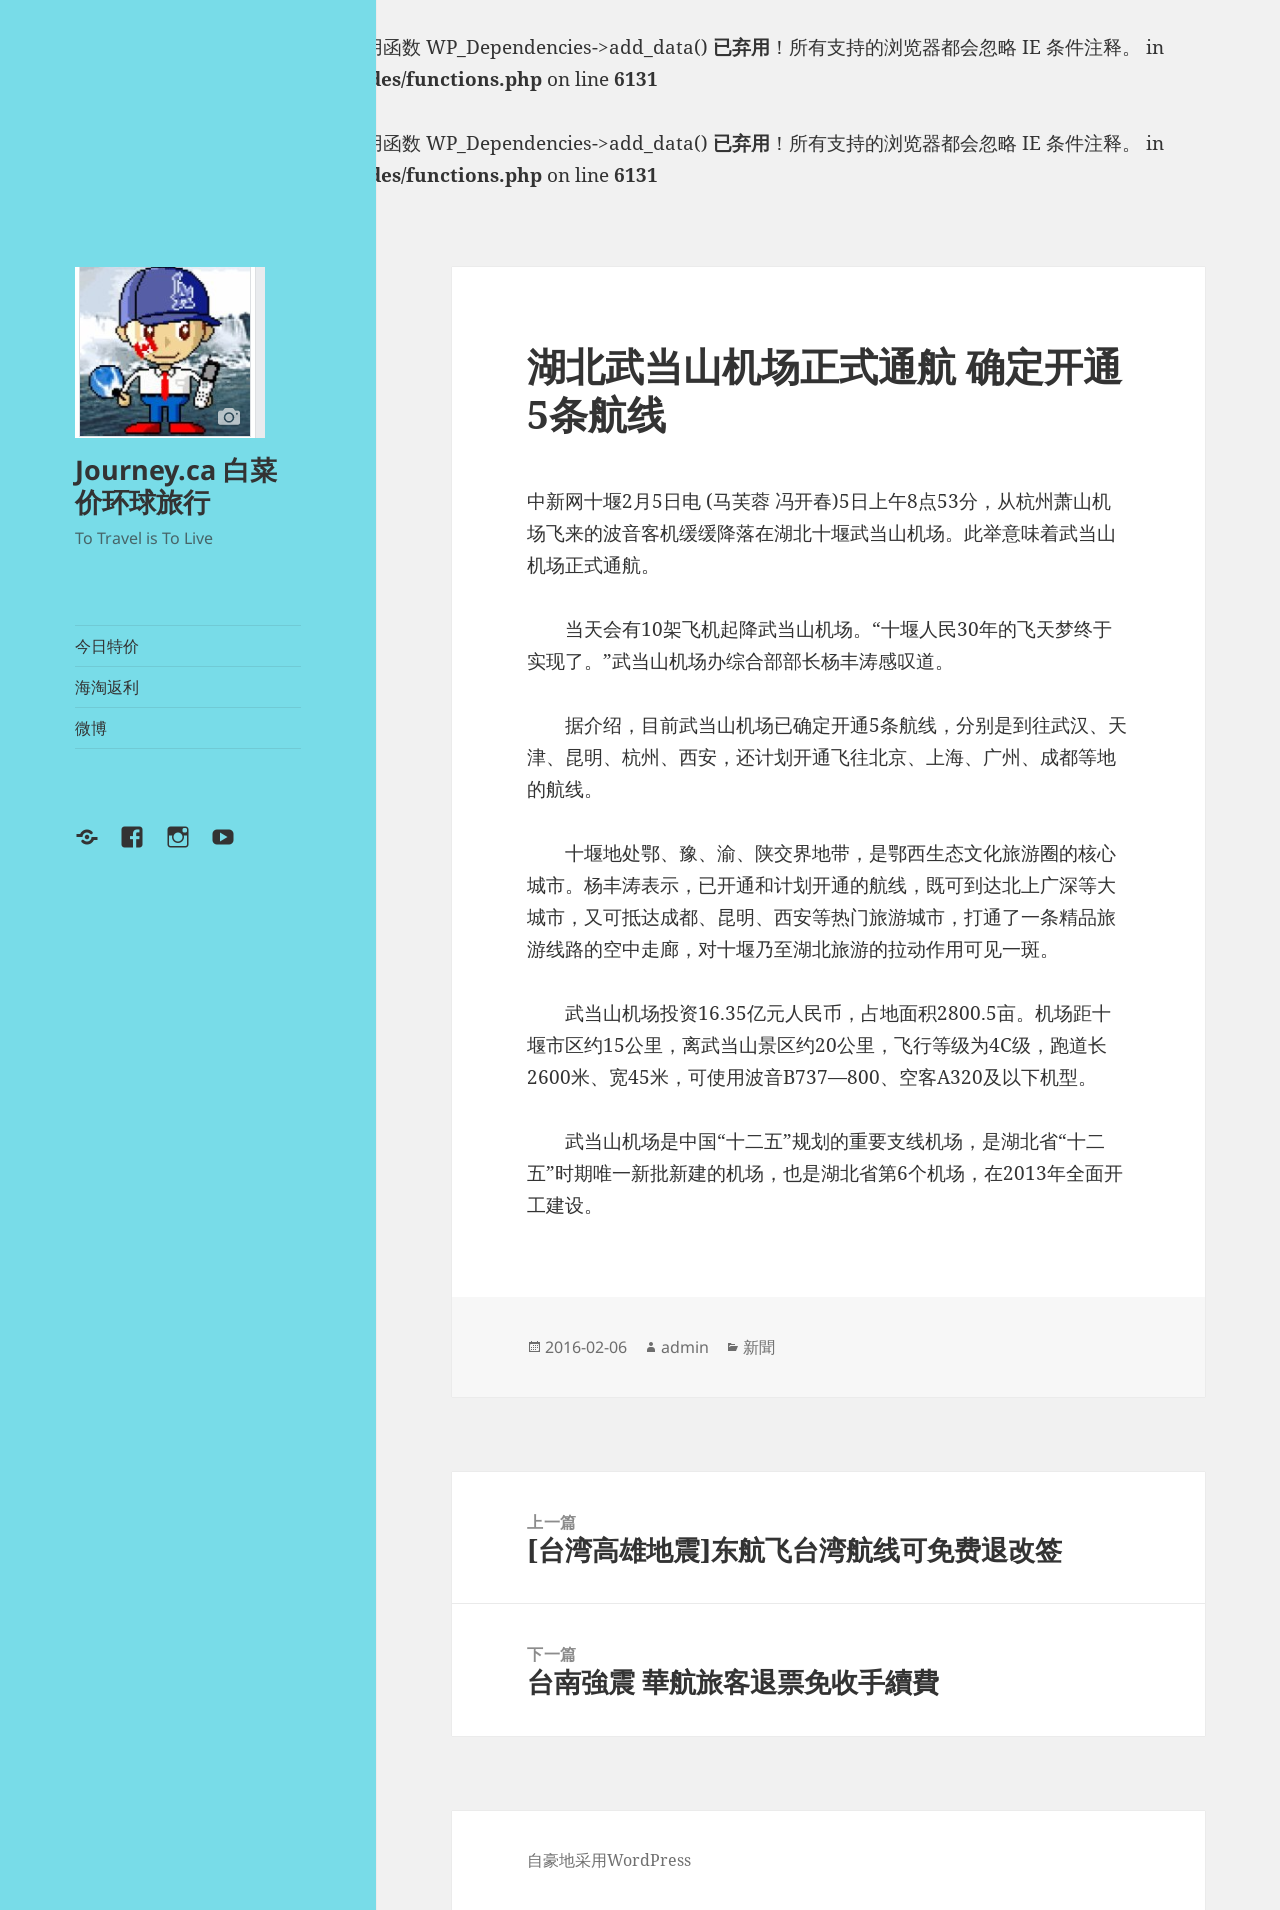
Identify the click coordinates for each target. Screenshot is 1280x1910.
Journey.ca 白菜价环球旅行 (176, 485)
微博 (91, 728)
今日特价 (107, 646)
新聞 (759, 1347)
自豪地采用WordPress (609, 1860)
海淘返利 (107, 687)
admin (685, 1347)
